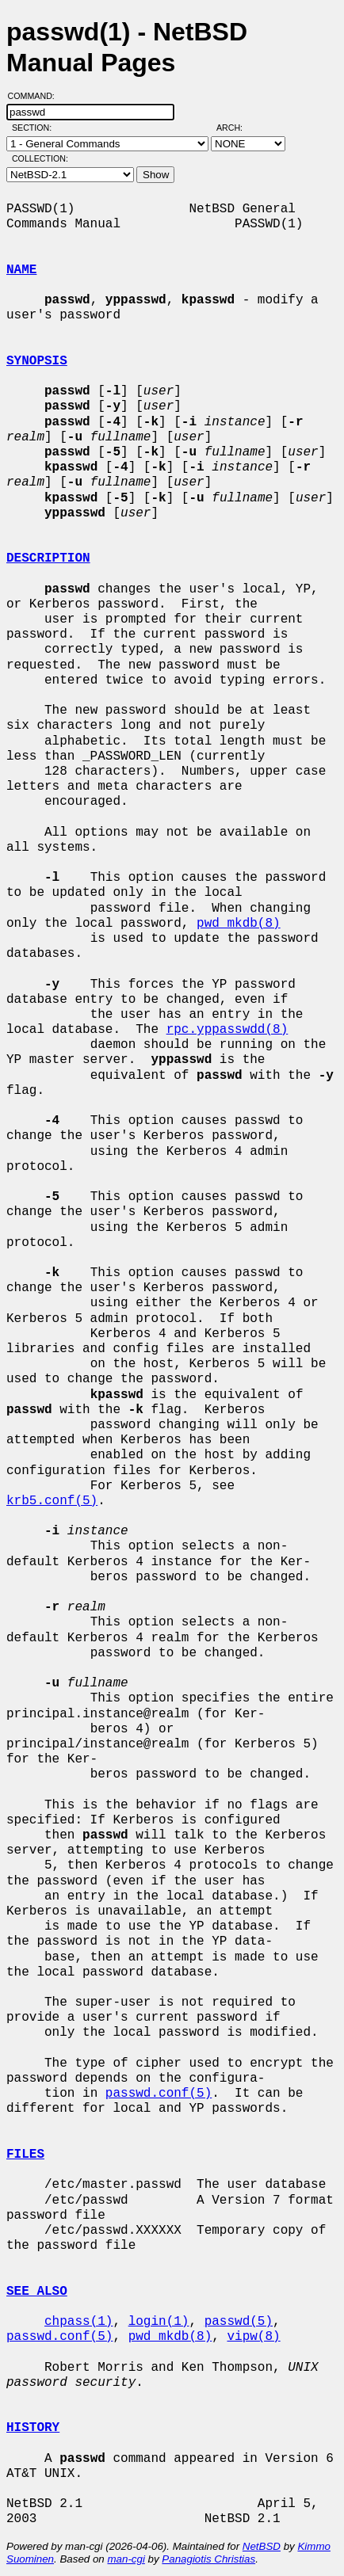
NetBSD (262, 2546)
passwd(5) (238, 2321)
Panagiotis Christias (208, 2559)
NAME (21, 270)
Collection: (40, 158)
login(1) (158, 2321)
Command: (36, 96)
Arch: (236, 127)
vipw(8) (253, 2336)
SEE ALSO (36, 2291)
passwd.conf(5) (158, 2093)
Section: (35, 127)
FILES (25, 2154)
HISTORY (32, 2428)
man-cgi (125, 2559)
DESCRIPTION (48, 558)
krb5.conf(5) (51, 1501)
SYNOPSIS (36, 361)
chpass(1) (78, 2321)
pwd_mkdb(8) (239, 923)
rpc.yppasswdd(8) (227, 1029)
